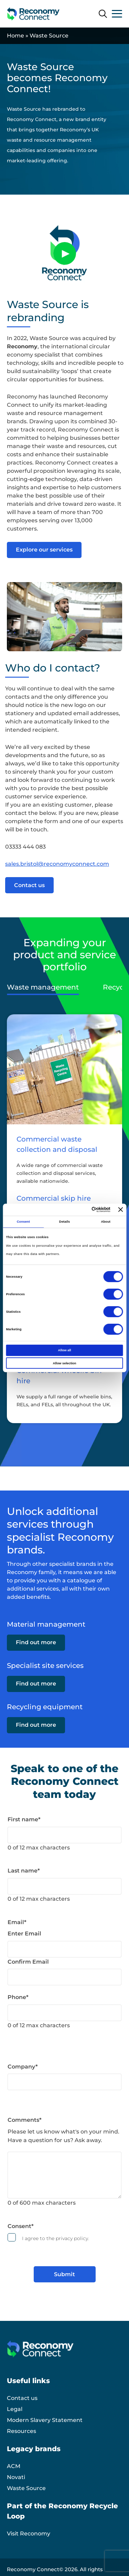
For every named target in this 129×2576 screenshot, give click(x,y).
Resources (21, 2431)
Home (15, 35)
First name (24, 1819)
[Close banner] (120, 1209)
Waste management (43, 987)
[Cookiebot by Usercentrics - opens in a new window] (82, 1209)
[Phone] (64, 2013)
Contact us (29, 885)
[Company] (64, 2082)
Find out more (36, 1642)
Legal (14, 2409)
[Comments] (64, 2175)
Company (23, 2066)
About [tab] (105, 1221)
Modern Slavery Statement (45, 2420)
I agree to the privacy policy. (55, 2238)
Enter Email (24, 1933)
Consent (21, 2226)
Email (17, 1922)
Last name (24, 1870)
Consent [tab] (23, 1221)
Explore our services (44, 549)
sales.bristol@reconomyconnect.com (57, 864)
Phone (18, 1997)
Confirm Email (28, 1961)
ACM (13, 2466)
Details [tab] (64, 1221)
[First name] (64, 1835)
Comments (25, 2120)
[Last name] (64, 1886)
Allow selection (64, 1363)
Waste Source (26, 2488)
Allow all (64, 1350)
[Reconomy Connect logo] (33, 14)
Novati (16, 2477)
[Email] (64, 1949)
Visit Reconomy (28, 2533)
